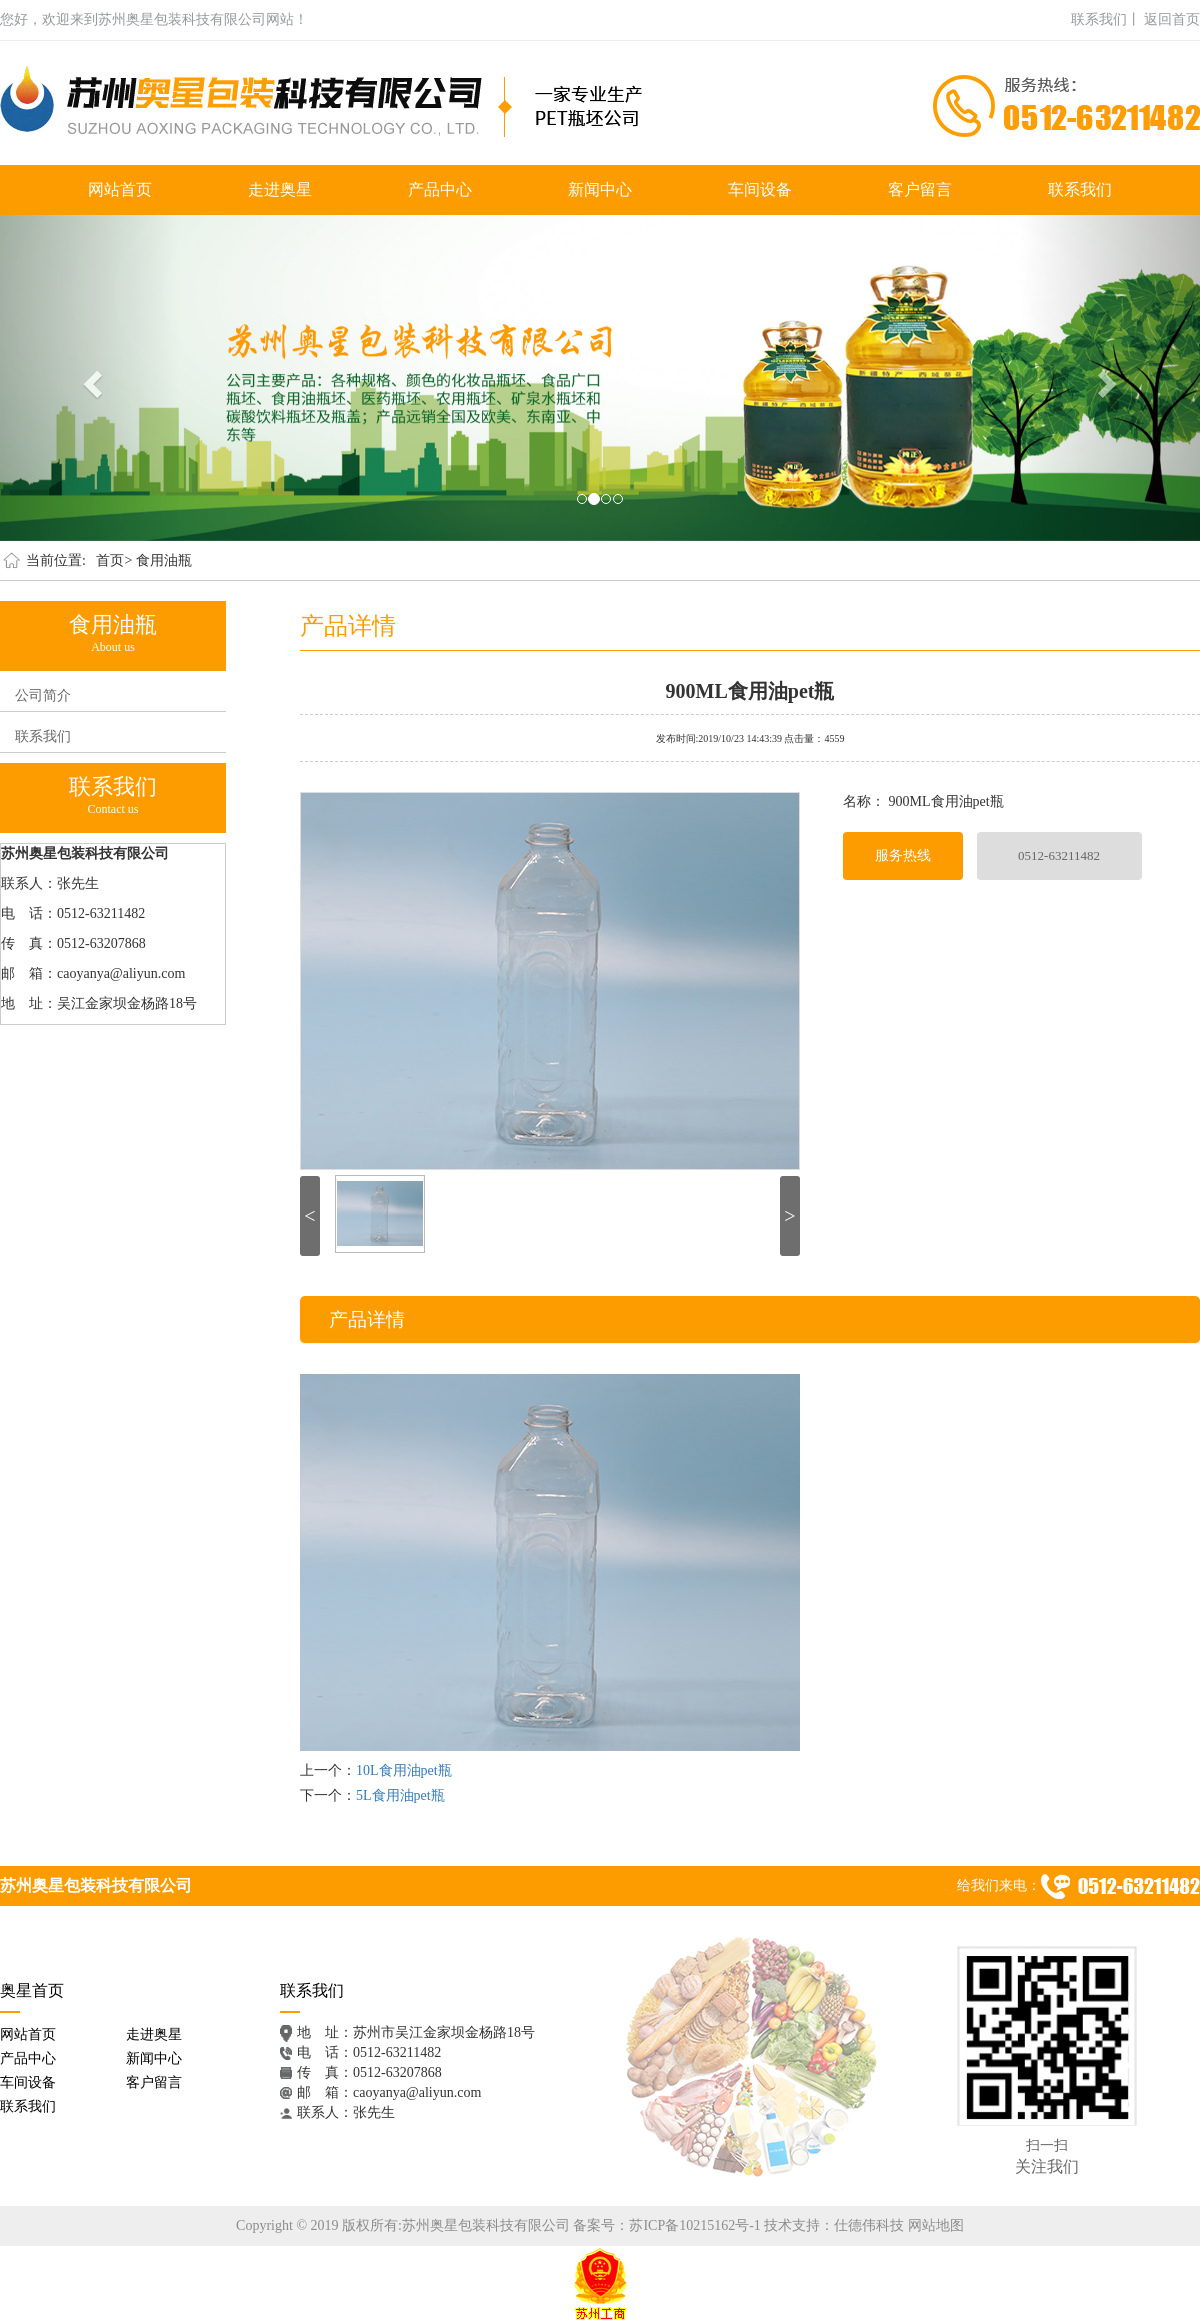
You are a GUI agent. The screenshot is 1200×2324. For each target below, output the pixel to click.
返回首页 (1172, 19)
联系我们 (1080, 189)
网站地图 (936, 2225)
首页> (114, 560)
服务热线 (903, 855)
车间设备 (760, 189)
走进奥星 (280, 189)
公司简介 (43, 695)
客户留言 (920, 189)
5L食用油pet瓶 (400, 1795)
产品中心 (440, 189)
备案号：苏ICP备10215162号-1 (666, 2225)
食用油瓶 (164, 560)
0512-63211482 (1059, 855)
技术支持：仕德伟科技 (834, 2225)
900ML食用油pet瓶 (750, 689)
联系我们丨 (1106, 19)
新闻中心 (600, 189)
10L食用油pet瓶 (404, 1770)
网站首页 (120, 189)
